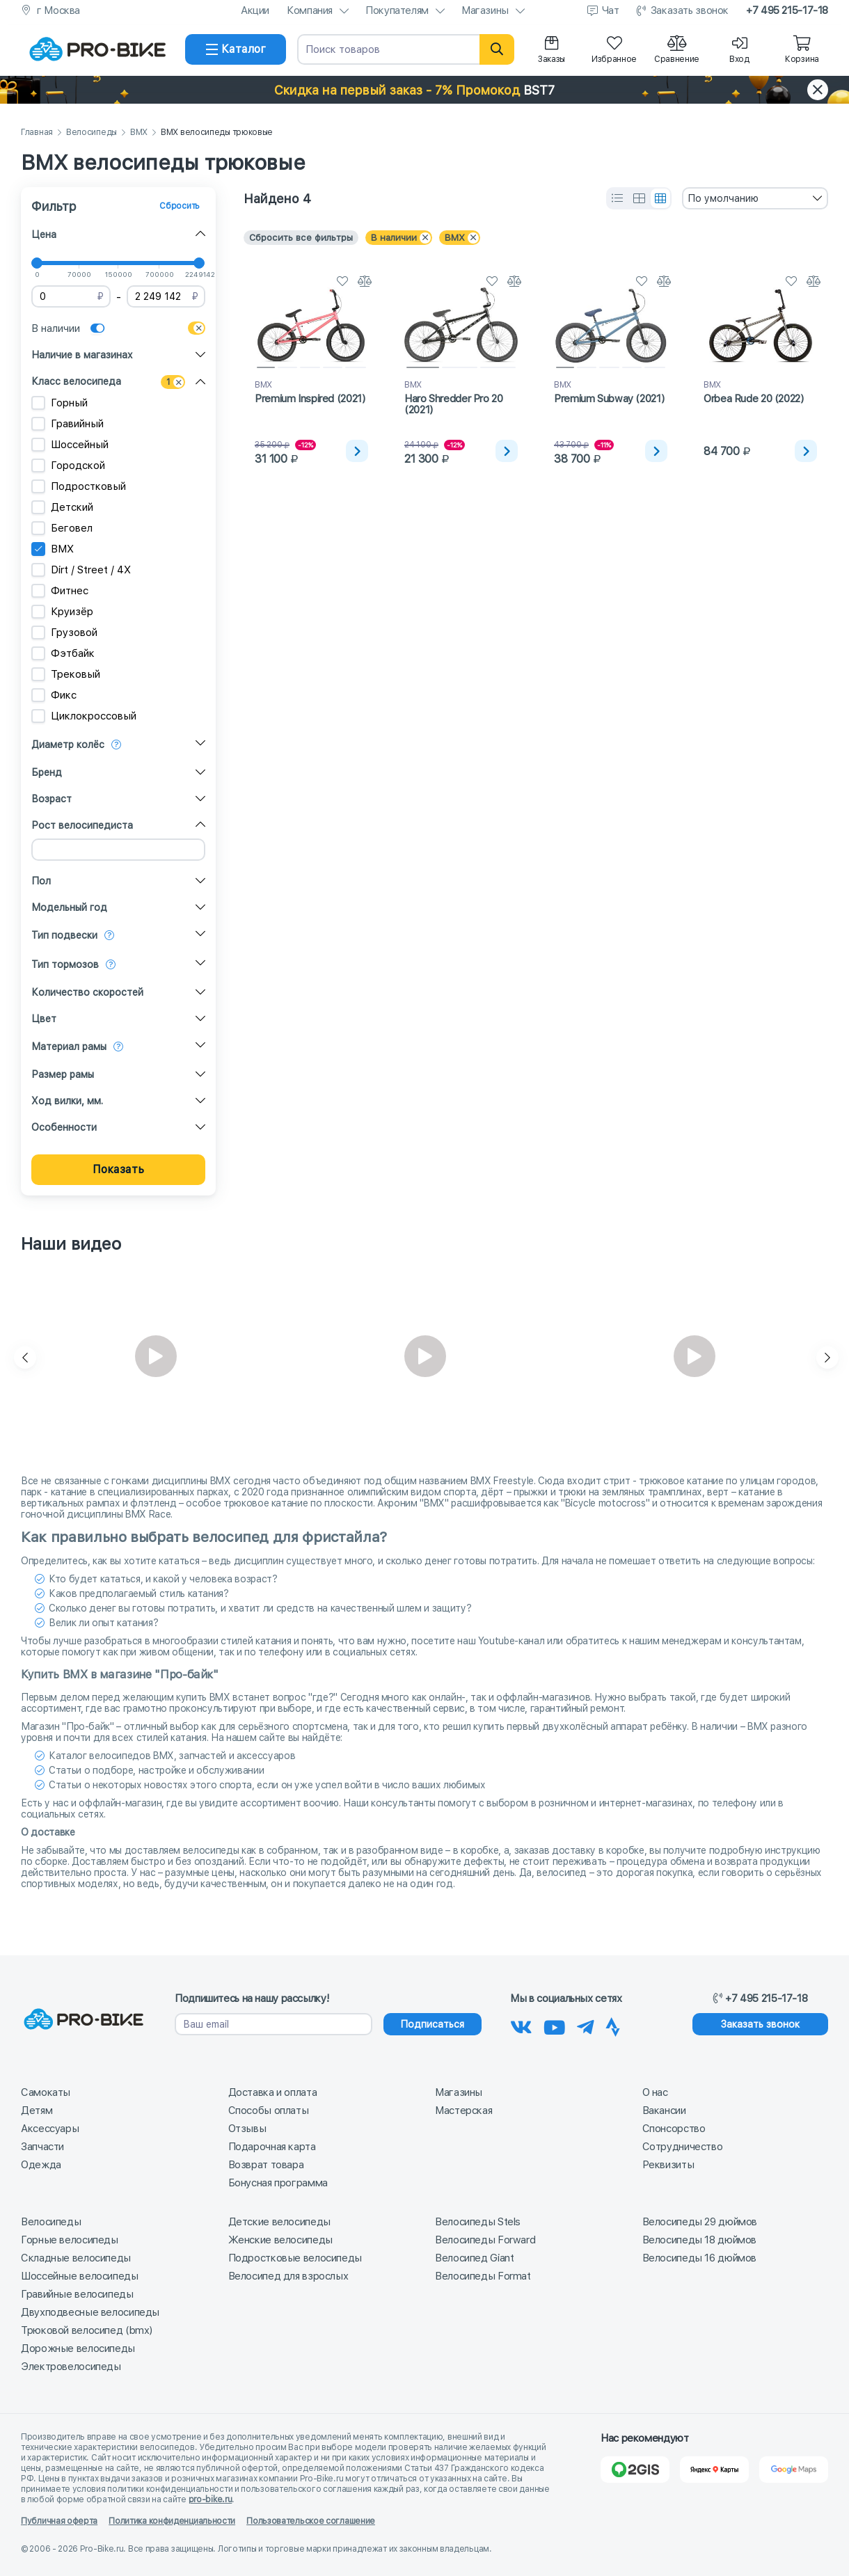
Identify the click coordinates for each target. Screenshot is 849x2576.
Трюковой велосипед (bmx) (86, 2330)
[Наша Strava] (612, 2025)
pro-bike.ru (210, 2499)
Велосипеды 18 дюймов (699, 2240)
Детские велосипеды (279, 2222)
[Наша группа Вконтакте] (521, 2025)
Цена (43, 234)
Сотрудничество (682, 2146)
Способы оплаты (268, 2110)
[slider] (36, 263)
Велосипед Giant (474, 2258)
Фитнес (59, 591)
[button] (424, 90)
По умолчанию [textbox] (723, 198)
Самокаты (45, 2092)
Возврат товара (266, 2164)
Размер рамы (62, 1074)
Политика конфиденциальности (172, 2521)
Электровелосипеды (71, 2366)
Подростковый (78, 486)
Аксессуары (50, 2128)
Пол (41, 881)
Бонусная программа (278, 2183)
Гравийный (67, 424)
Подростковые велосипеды (295, 2258)
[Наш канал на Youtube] (554, 2025)
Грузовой (64, 632)
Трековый (65, 674)
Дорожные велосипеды (78, 2348)
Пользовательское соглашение (310, 2521)
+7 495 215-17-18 (787, 10)
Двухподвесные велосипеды (90, 2312)
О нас (655, 2092)
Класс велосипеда (76, 381)
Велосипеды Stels (478, 2222)
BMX (139, 132)
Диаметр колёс (67, 744)
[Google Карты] (793, 2469)
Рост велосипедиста (82, 825)
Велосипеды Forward (485, 2240)
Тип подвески (64, 935)
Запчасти (42, 2146)
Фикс (54, 695)
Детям (36, 2110)
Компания (310, 10)
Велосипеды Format (483, 2276)
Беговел (62, 528)
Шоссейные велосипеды (79, 2276)
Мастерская (463, 2110)
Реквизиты (668, 2164)
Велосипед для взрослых (288, 2276)
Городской (68, 465)
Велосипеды (91, 132)
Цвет (43, 1018)
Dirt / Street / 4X (81, 570)
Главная (37, 132)
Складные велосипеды (76, 2258)
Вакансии (664, 2110)
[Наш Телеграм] (585, 2025)
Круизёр (62, 612)
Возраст (51, 798)
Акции (255, 10)
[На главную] (97, 49)
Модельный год (69, 907)
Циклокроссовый (83, 716)
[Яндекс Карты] (714, 2469)
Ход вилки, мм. (67, 1100)
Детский (62, 507)
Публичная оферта (59, 2521)
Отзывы (247, 2128)
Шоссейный (70, 445)
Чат (610, 10)
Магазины (485, 10)
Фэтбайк (63, 653)
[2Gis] (635, 2469)
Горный (59, 403)
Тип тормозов (65, 964)
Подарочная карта (272, 2146)
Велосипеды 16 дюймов (699, 2258)
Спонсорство (674, 2128)
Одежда (41, 2164)
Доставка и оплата (272, 2092)
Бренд (46, 772)
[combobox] (755, 198)
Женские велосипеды (280, 2240)
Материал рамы (68, 1046)
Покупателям (397, 10)
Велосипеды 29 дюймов (700, 2222)
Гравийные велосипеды (77, 2294)
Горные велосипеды (69, 2240)
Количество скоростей (87, 992)
